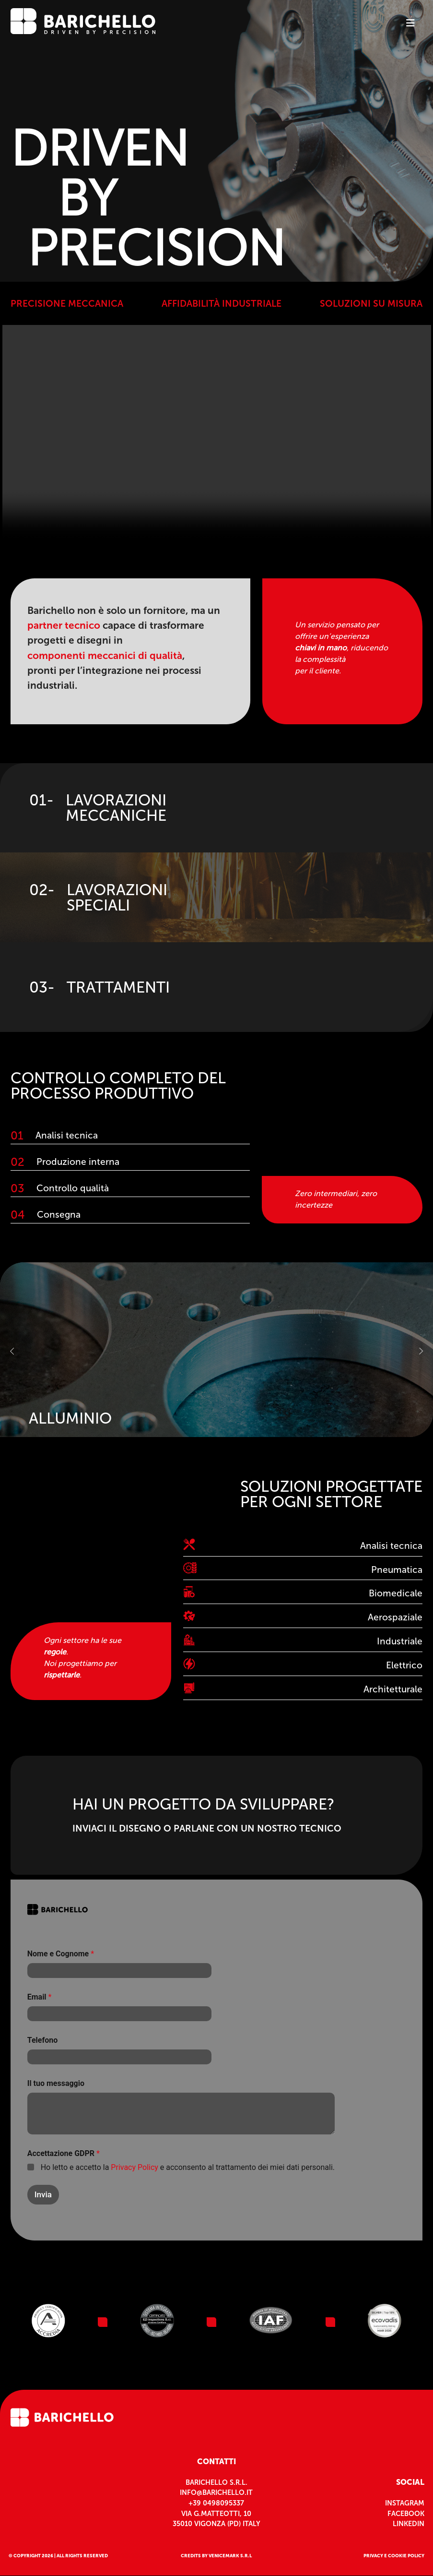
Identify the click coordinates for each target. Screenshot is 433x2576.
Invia (43, 2194)
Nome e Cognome (60, 1953)
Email (39, 1996)
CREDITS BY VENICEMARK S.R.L (216, 2556)
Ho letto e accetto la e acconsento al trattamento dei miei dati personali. (188, 2167)
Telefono (42, 2040)
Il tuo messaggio (55, 2083)
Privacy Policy (134, 2167)
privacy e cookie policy (393, 2556)
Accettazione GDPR (63, 2153)
